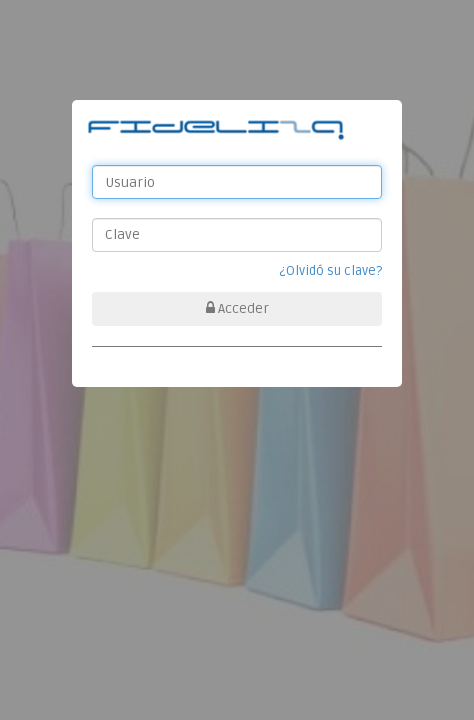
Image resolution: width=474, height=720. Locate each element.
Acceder (237, 308)
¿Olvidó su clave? (330, 271)
